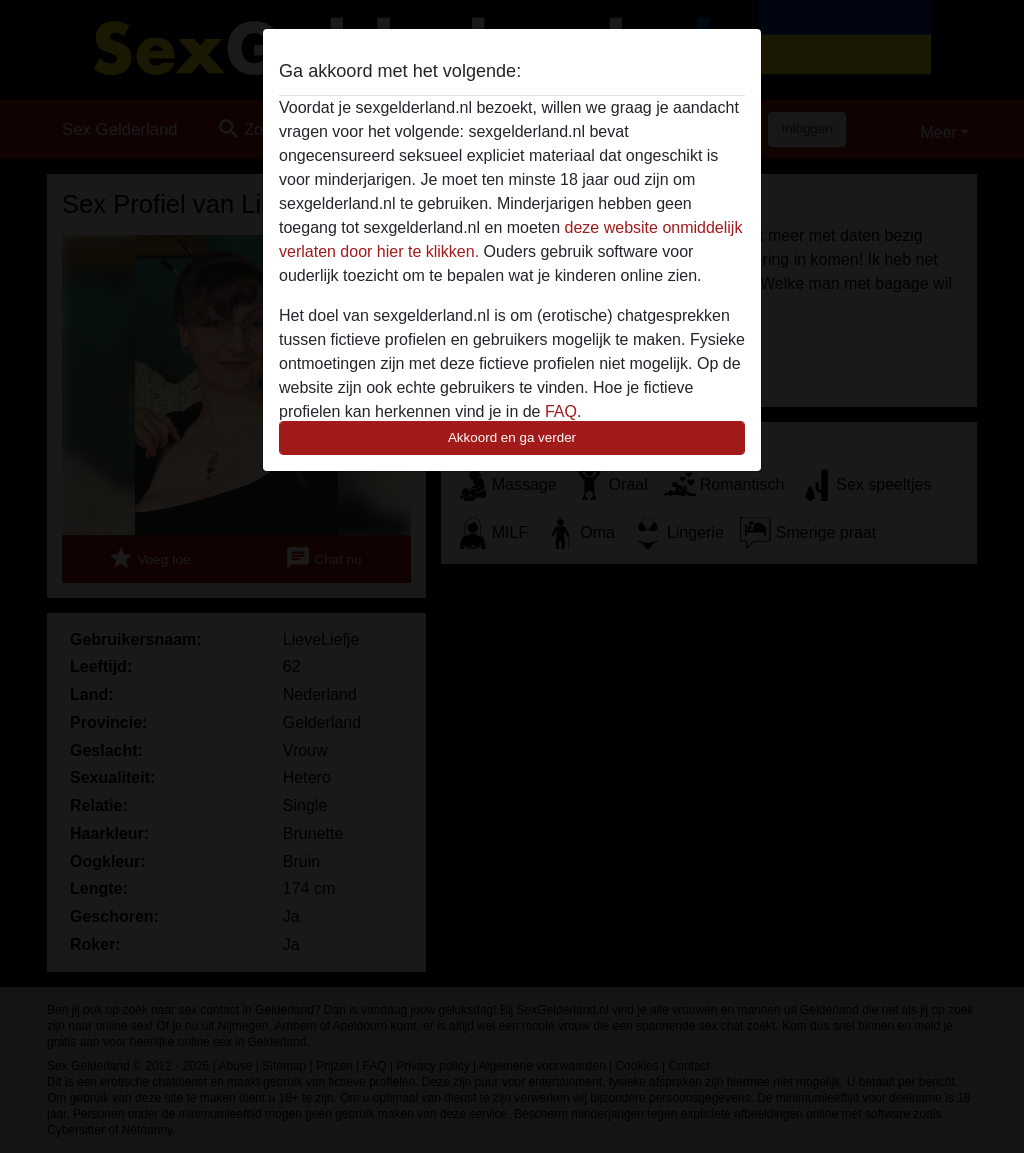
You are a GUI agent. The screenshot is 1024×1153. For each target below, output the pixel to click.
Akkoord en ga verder (512, 437)
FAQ (561, 411)
